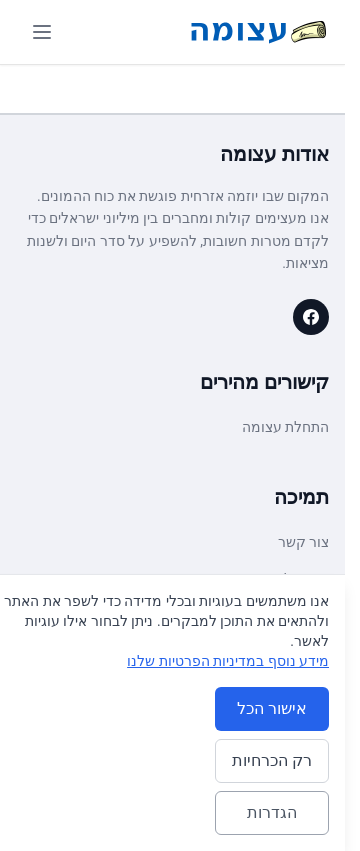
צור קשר (303, 542)
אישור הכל (272, 708)
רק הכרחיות (272, 760)
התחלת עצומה (285, 427)
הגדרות (272, 812)
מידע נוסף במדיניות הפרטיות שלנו (228, 661)
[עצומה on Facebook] (311, 317)
